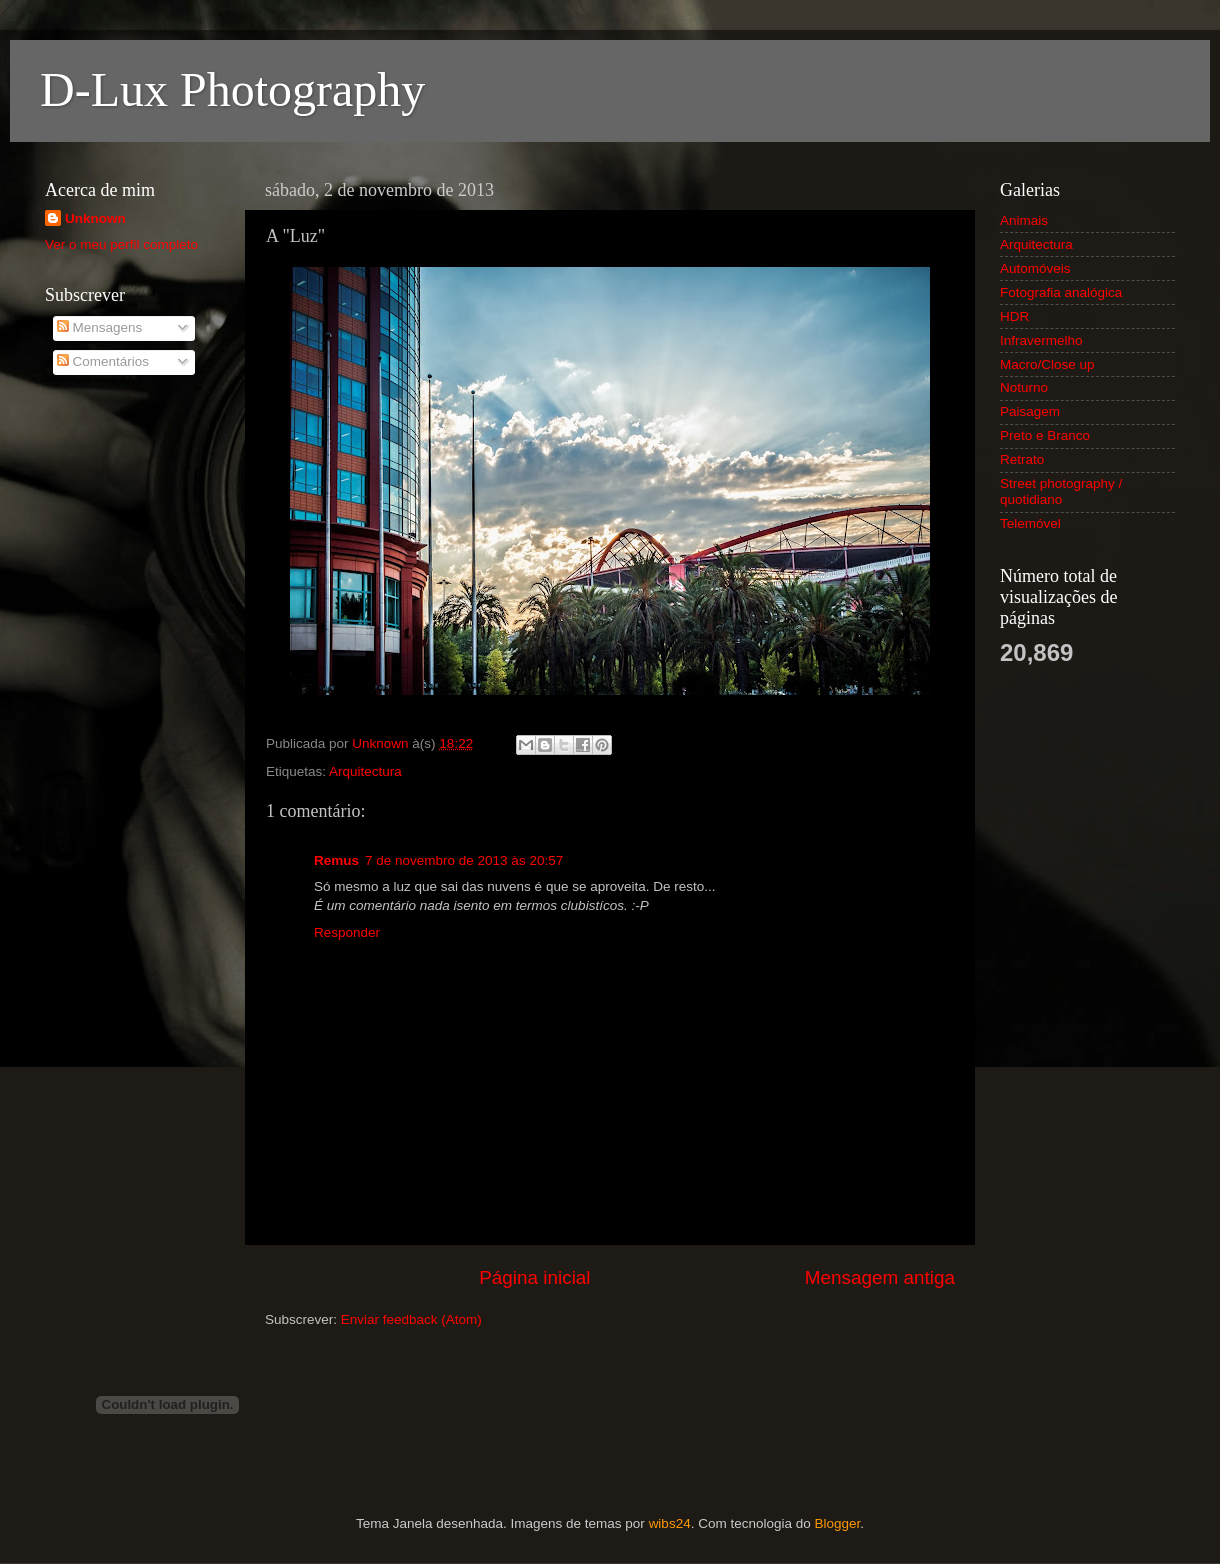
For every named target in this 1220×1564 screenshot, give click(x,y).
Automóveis (1035, 268)
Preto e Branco (1045, 435)
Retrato (1022, 459)
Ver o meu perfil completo (121, 244)
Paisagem (1030, 411)
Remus (336, 860)
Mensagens (100, 327)
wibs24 (670, 1523)
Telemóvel (1030, 523)
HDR (1014, 316)
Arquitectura (365, 771)
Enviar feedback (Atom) (411, 1319)
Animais (1024, 220)
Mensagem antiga (880, 1277)
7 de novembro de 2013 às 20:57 (464, 860)
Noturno (1024, 387)
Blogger (837, 1523)
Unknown (95, 218)
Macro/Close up (1047, 364)
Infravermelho (1041, 340)
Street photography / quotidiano (1061, 491)
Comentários (103, 361)
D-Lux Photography (232, 89)
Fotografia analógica (1061, 292)
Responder (347, 932)
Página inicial (534, 1277)
